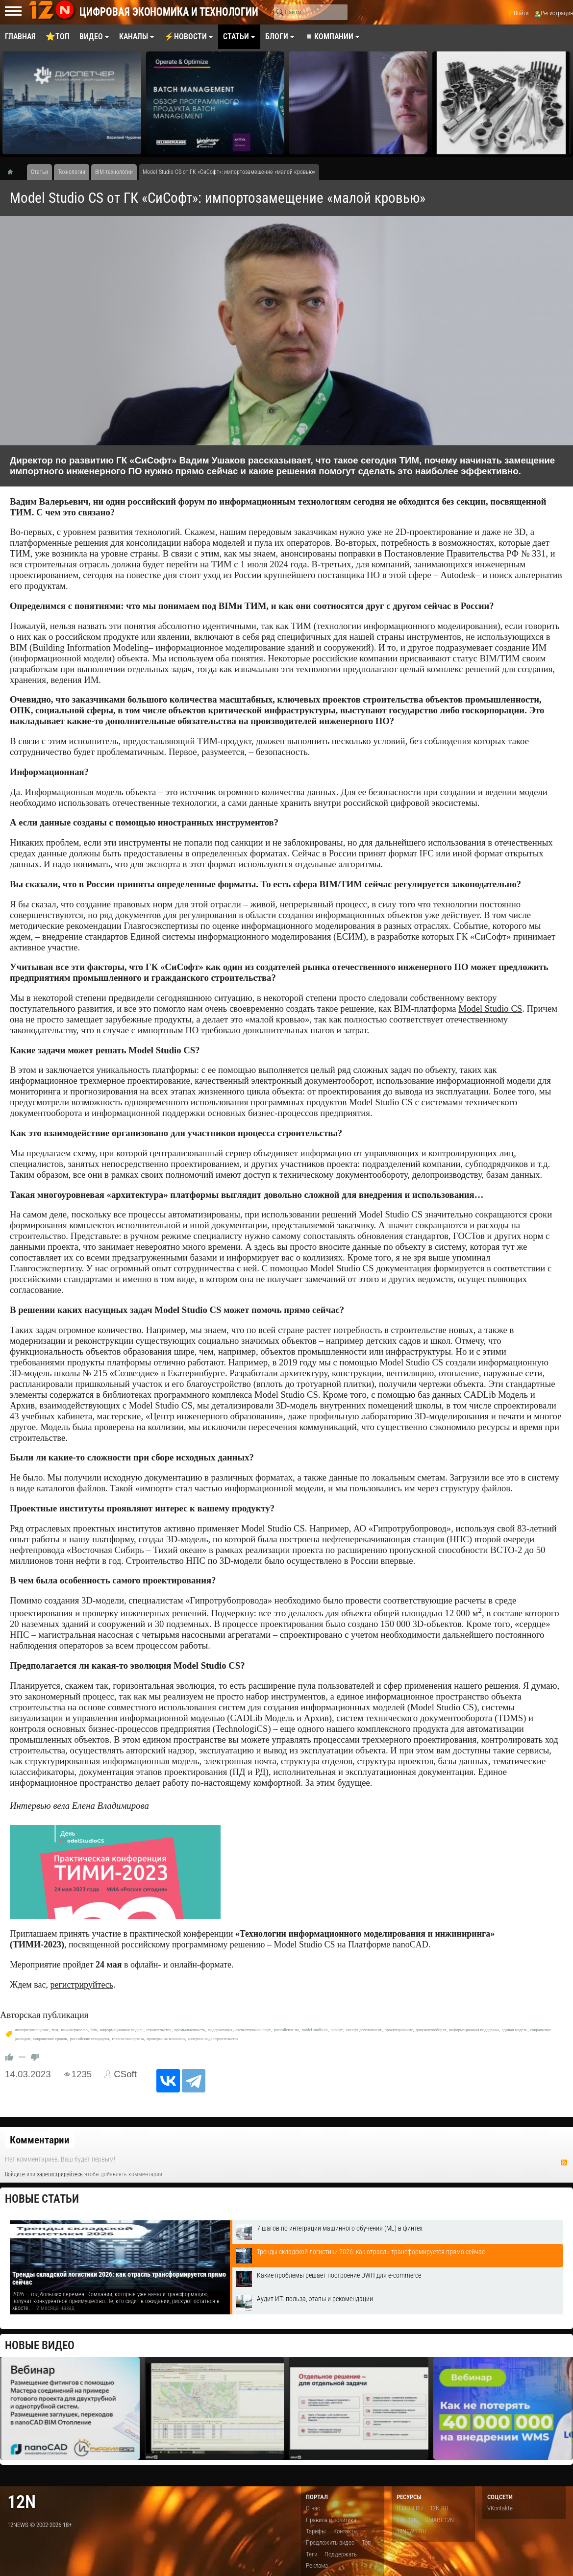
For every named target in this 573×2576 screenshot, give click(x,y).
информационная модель (122, 2030)
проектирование (399, 2030)
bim (94, 2030)
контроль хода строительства (213, 2039)
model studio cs (315, 2030)
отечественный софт (253, 2030)
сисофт (336, 2030)
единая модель (514, 2030)
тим (54, 2030)
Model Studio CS (490, 1008)
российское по (286, 2030)
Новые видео (40, 2345)
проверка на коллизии (166, 2039)
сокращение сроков (50, 2039)
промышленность (189, 2030)
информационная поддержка (474, 2030)
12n (21, 2501)
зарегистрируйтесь (60, 2174)
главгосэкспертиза (128, 2039)
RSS (564, 2162)
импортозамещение (32, 2030)
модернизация (220, 2030)
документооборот (431, 2030)
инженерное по (74, 2030)
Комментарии (40, 2140)
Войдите (15, 2174)
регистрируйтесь (81, 1985)
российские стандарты (89, 2039)
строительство (158, 2030)
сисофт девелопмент (364, 2030)
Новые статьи (42, 2199)
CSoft (125, 2074)
